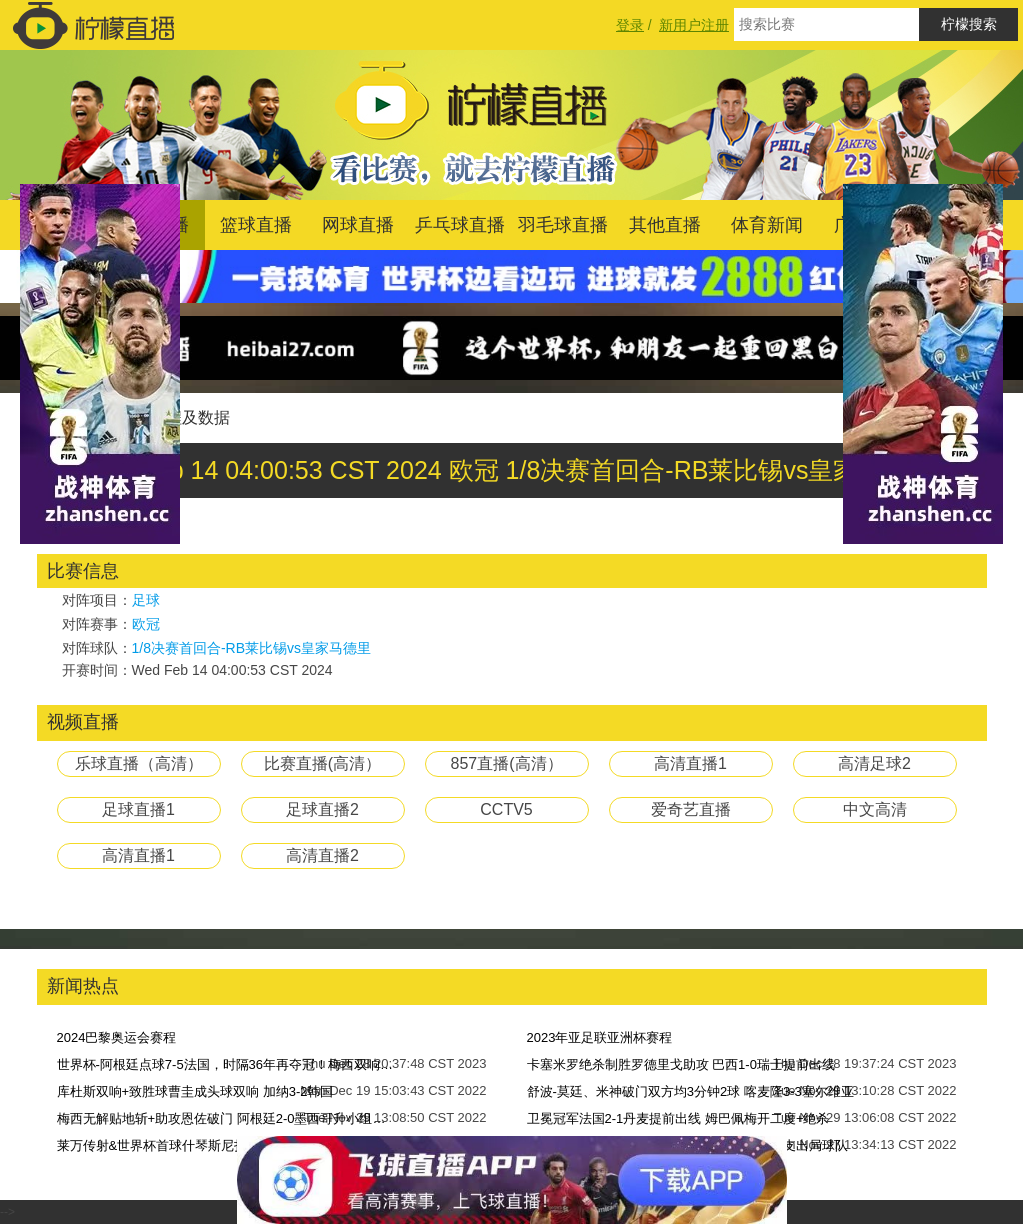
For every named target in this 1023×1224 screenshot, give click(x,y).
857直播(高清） (506, 763)
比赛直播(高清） (322, 763)
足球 (146, 600)
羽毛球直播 (563, 225)
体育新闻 (767, 225)
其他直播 (665, 225)
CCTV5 (506, 809)
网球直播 (358, 225)
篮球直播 (256, 225)
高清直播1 (690, 763)
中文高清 (875, 809)
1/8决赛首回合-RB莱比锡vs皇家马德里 (252, 648)
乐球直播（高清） (139, 763)
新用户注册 (694, 25)
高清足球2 (874, 763)
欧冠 (146, 624)
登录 (630, 25)
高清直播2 (322, 855)
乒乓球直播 (460, 225)
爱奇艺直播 (691, 809)
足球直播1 (138, 809)
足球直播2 (322, 809)
